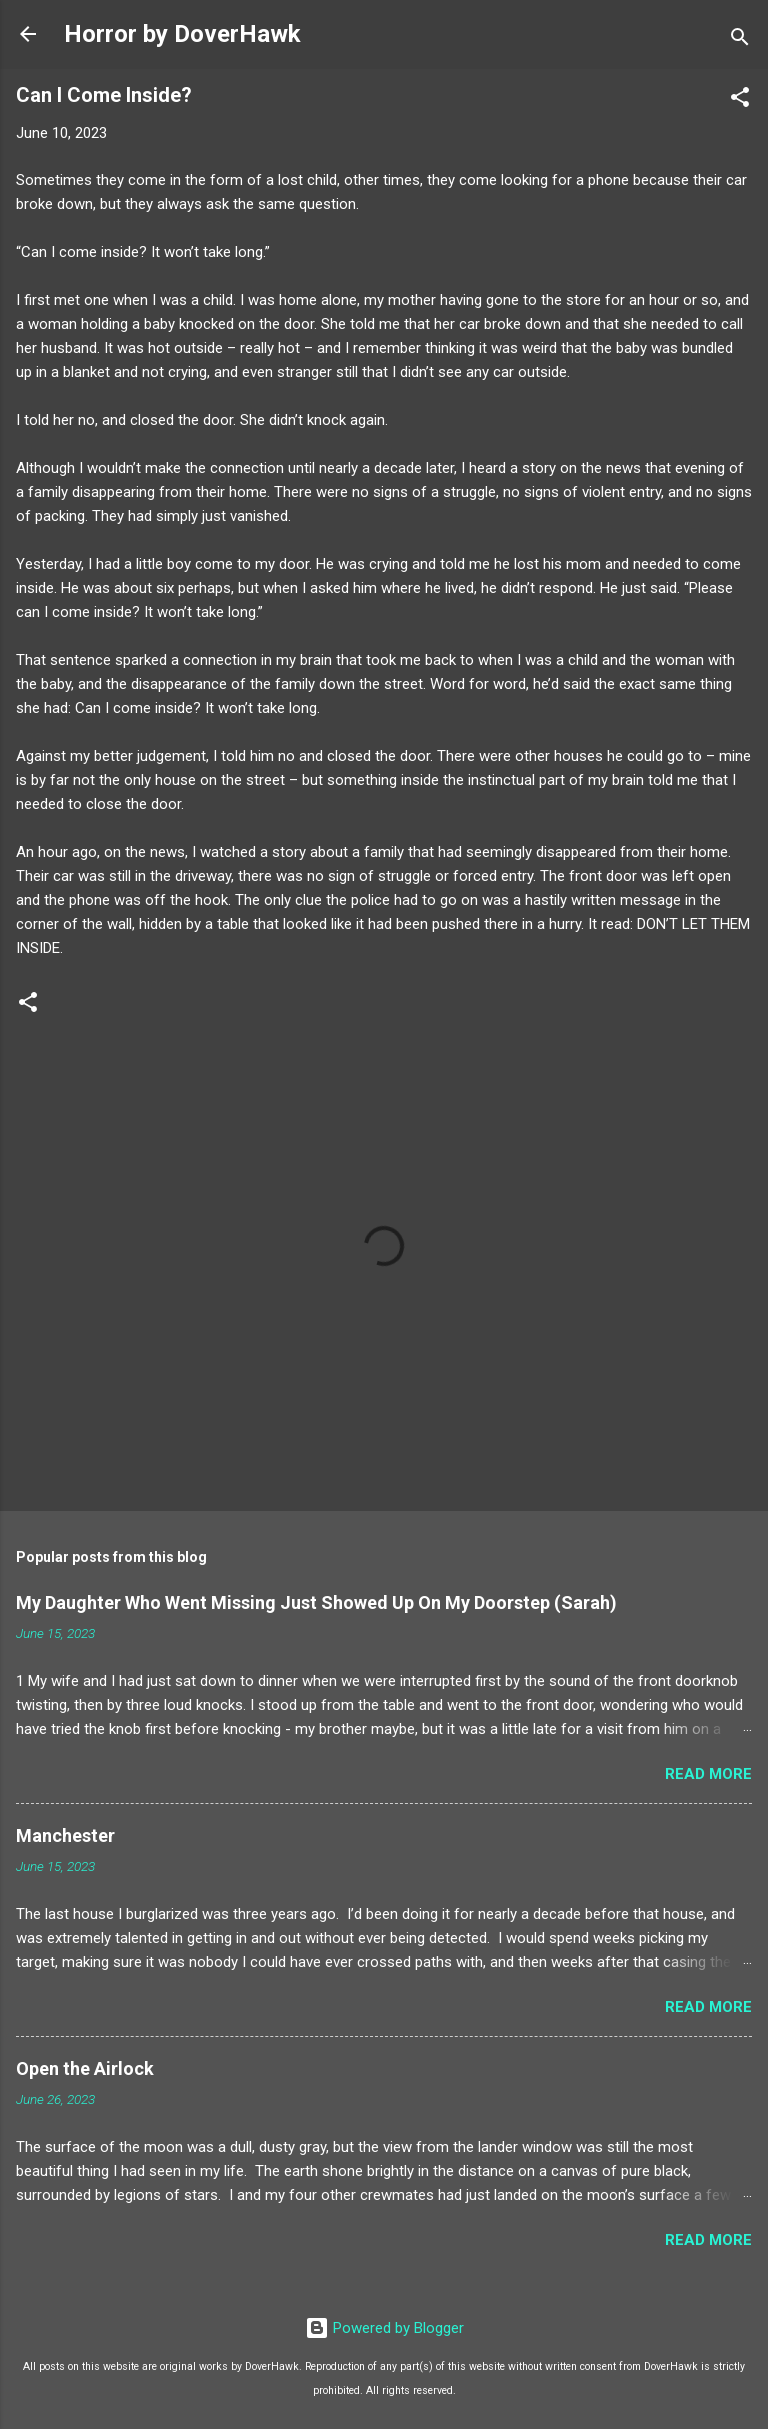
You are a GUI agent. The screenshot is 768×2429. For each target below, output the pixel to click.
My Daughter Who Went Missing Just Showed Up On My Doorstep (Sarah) (316, 1602)
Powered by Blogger (384, 2328)
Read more (708, 1774)
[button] (740, 100)
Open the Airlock (85, 2068)
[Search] (740, 40)
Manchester (65, 1835)
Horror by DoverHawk (182, 34)
